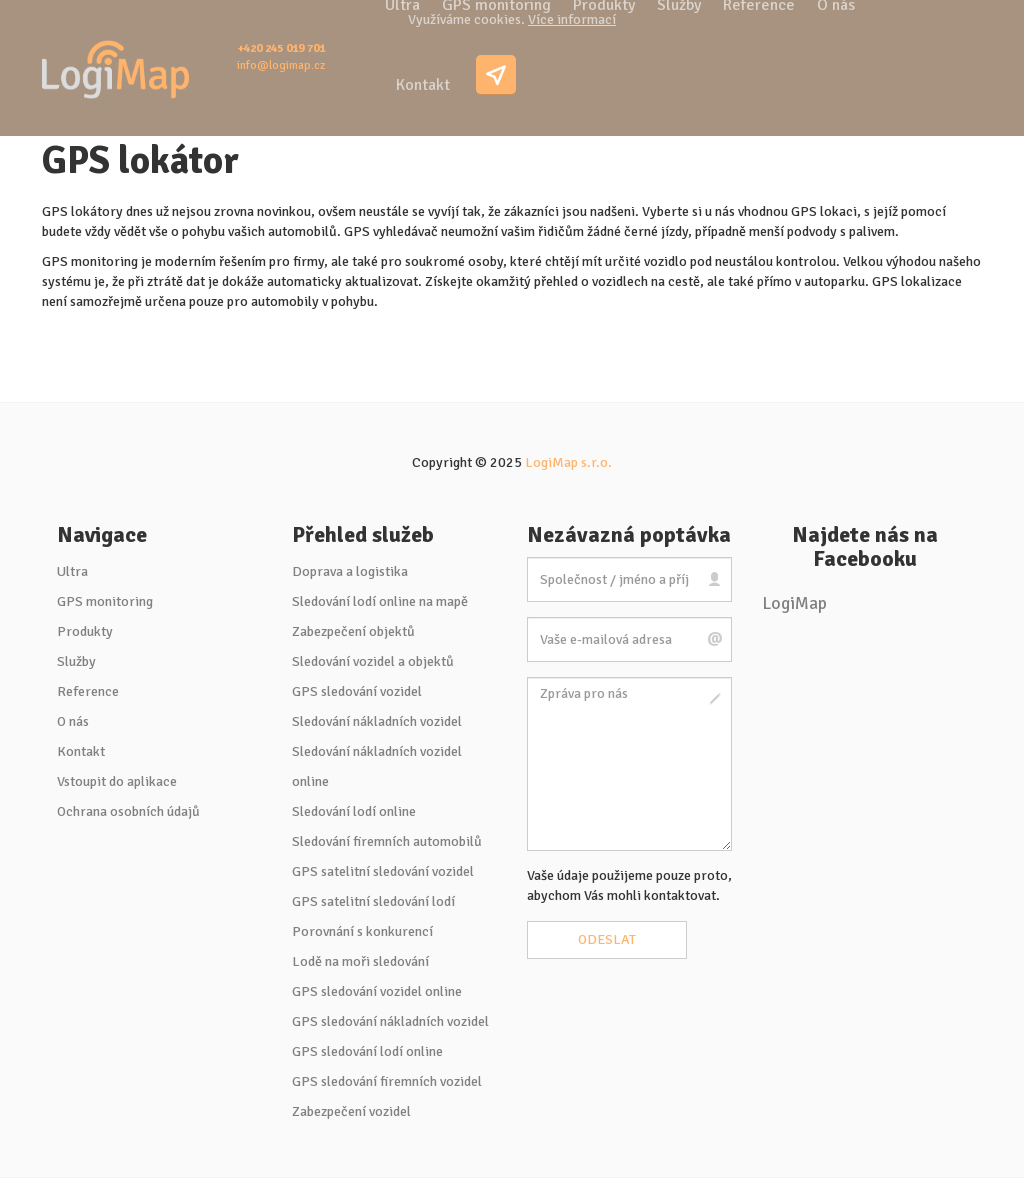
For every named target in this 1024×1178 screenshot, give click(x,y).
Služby (76, 661)
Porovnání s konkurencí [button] (362, 931)
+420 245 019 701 (281, 48)
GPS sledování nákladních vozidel (390, 1021)
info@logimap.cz (281, 65)
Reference (88, 691)
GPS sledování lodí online (367, 1051)
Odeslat (607, 939)
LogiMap (794, 603)
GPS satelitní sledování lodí (373, 901)
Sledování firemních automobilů (387, 841)
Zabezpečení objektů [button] (353, 631)
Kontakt (423, 85)
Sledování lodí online (354, 811)
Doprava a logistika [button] (350, 571)
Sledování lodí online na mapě (380, 601)
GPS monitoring (105, 601)
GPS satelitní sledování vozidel (383, 871)
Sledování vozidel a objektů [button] (373, 661)
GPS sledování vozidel (357, 691)
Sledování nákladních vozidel (377, 721)
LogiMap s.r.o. (568, 462)
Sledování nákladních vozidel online (377, 766)
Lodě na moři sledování (360, 961)
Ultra (72, 571)
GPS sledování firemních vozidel (387, 1081)
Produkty (85, 631)
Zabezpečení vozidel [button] (351, 1111)
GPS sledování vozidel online (377, 991)
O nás (73, 721)
